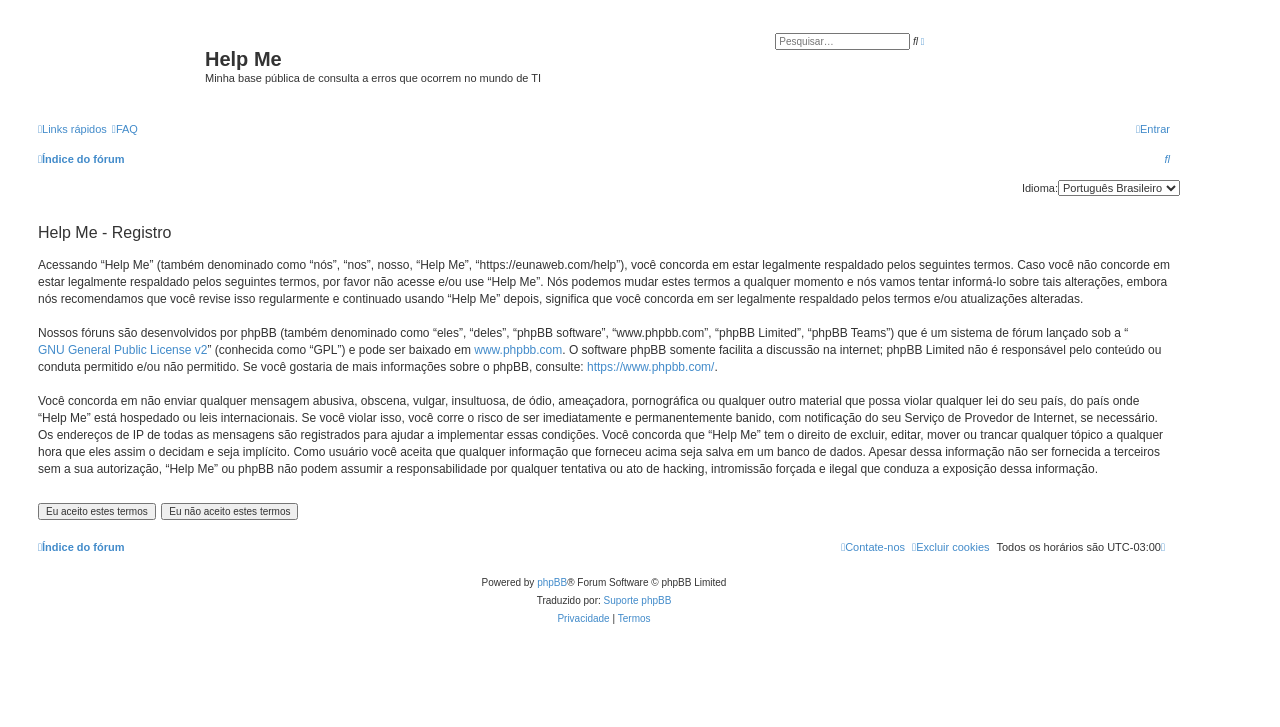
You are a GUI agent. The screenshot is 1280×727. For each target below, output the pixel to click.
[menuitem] (125, 129)
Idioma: (1040, 188)
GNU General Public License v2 (122, 350)
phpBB (552, 582)
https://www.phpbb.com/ (650, 367)
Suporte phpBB (638, 600)
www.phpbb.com (518, 350)
